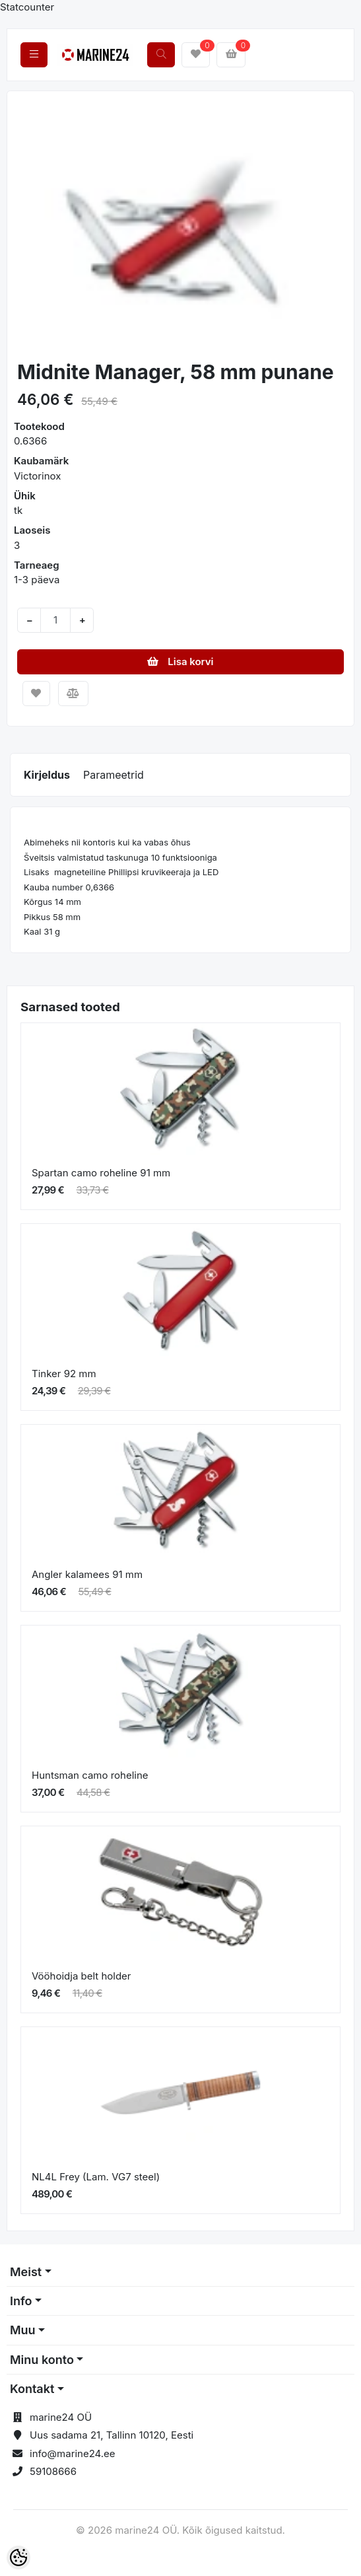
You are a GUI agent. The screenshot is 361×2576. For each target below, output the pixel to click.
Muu (23, 2330)
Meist (26, 2272)
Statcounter (27, 7)
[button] (33, 226)
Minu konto (42, 2360)
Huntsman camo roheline (90, 1775)
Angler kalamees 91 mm (87, 1574)
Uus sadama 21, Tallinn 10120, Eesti (111, 2435)
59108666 (53, 2471)
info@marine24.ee (72, 2453)
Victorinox (37, 476)
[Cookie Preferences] (18, 2557)
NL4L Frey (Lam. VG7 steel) (96, 2176)
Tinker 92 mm (64, 1373)
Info (21, 2301)
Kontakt (32, 2389)
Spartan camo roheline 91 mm (101, 1172)
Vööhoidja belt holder (81, 1976)
